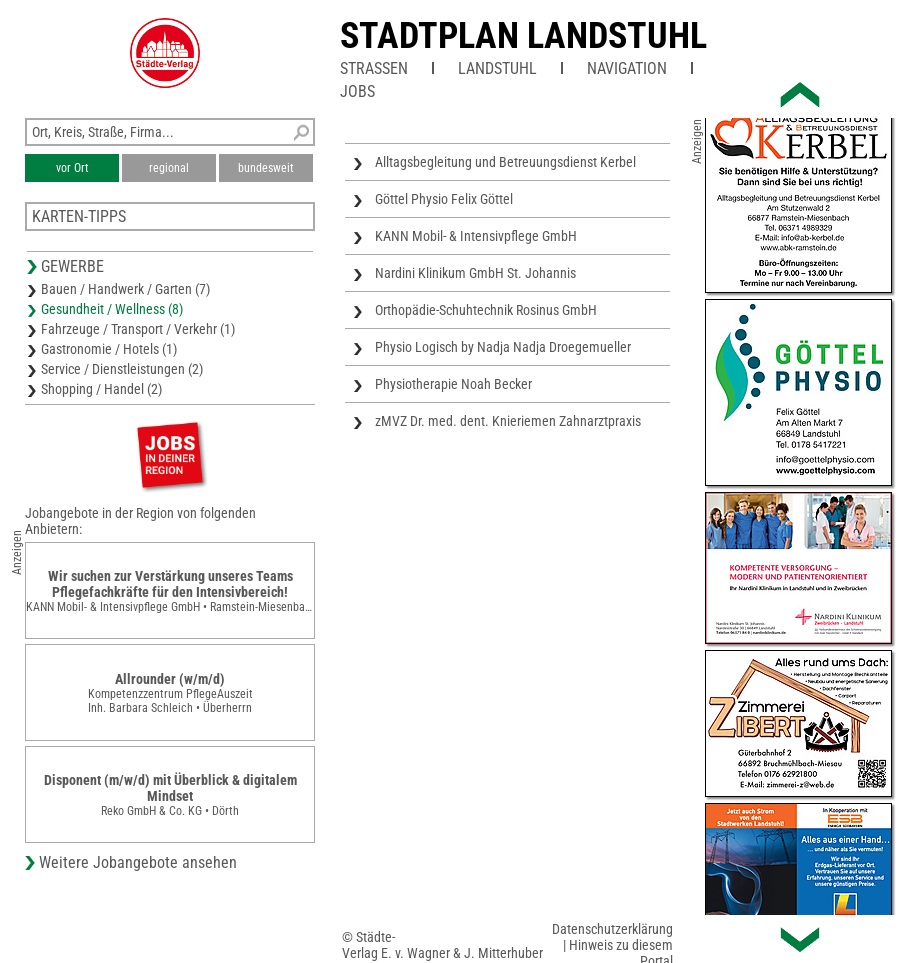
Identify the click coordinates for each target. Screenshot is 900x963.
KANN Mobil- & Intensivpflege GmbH (476, 236)
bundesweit (266, 168)
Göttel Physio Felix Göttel (444, 199)
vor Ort (72, 168)
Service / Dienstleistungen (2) (122, 369)
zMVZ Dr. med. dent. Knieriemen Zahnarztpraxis (508, 421)
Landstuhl (497, 68)
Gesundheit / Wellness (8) (112, 309)
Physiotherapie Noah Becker (453, 384)
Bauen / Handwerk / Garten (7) (125, 289)
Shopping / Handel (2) (101, 389)
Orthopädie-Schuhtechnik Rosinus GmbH (486, 310)
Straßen (374, 68)
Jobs (357, 91)
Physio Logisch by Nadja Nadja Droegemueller (503, 347)
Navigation (627, 68)
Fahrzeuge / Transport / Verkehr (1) (138, 329)
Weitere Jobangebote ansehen (138, 862)
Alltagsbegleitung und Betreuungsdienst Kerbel (505, 162)
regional (169, 168)
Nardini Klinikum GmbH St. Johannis (475, 273)
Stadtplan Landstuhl (523, 36)
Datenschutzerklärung (612, 929)
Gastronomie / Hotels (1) (109, 349)
